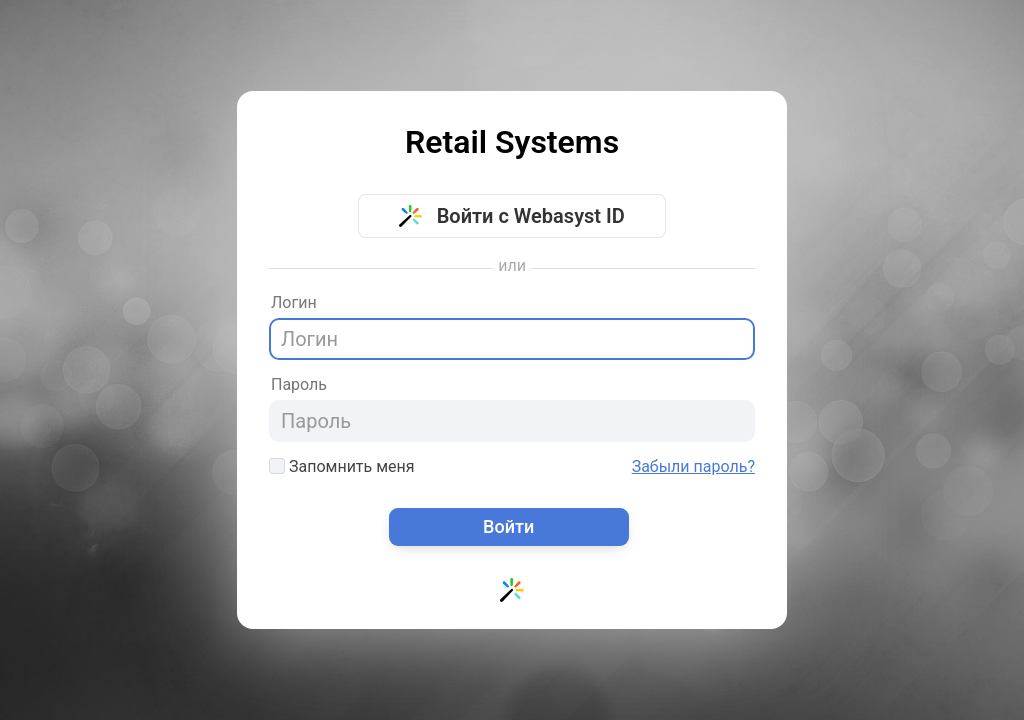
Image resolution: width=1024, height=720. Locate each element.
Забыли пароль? (693, 467)
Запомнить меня (342, 466)
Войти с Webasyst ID (512, 216)
